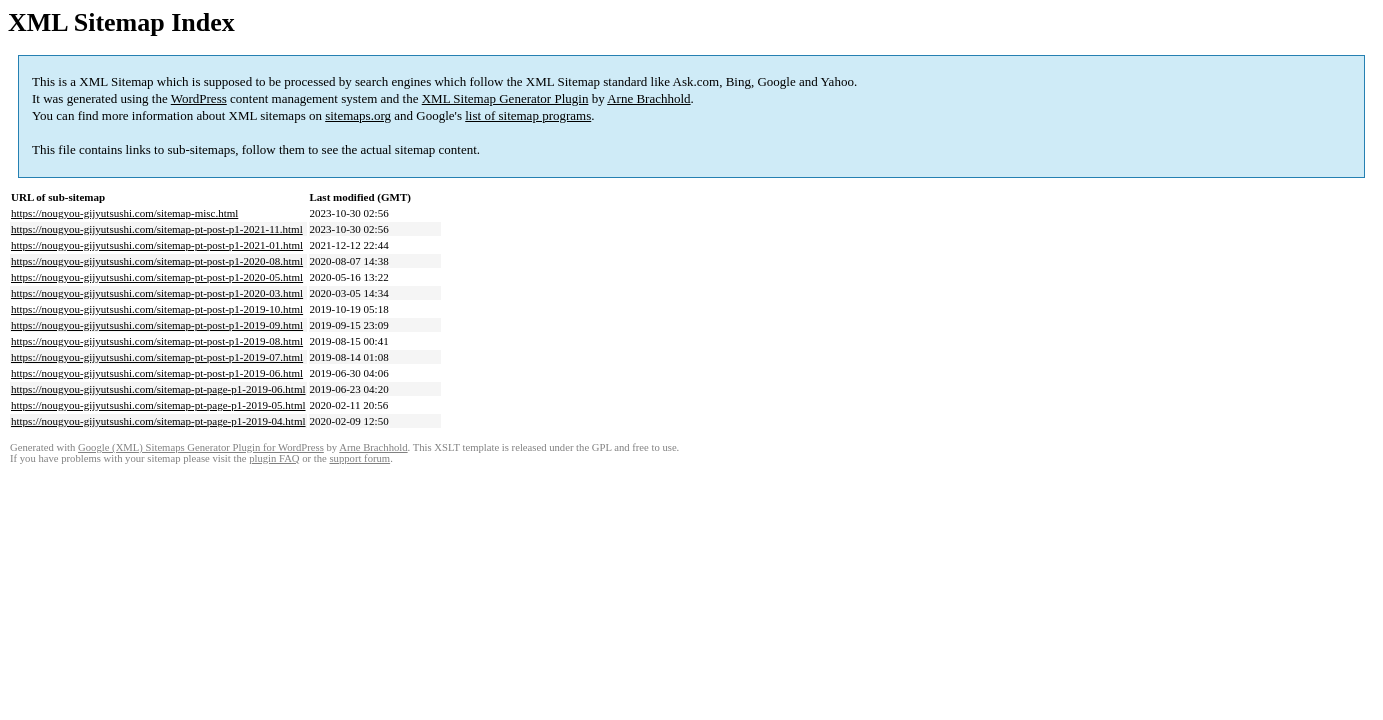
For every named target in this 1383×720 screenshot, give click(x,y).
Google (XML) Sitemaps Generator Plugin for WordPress (201, 447)
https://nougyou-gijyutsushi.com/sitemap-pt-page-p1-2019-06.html (158, 389)
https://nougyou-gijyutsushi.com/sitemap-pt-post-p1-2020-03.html (157, 293)
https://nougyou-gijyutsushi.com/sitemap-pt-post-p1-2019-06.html (157, 373)
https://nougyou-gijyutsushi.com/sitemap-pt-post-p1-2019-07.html (157, 357)
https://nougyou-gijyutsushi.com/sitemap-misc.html (124, 213)
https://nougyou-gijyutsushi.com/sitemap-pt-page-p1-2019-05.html (158, 405)
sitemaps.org (358, 115)
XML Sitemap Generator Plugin (505, 98)
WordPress (199, 98)
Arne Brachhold (648, 98)
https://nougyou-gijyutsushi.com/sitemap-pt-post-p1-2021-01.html (157, 245)
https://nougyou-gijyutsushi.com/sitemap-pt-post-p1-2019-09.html (157, 325)
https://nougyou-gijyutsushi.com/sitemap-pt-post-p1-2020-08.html (157, 261)
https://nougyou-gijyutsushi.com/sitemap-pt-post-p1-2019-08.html (157, 341)
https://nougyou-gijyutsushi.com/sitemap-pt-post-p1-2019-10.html (157, 309)
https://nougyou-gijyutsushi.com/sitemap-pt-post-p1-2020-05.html (157, 277)
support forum (359, 458)
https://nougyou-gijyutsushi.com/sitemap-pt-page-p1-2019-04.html (158, 421)
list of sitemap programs (528, 115)
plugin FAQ (274, 458)
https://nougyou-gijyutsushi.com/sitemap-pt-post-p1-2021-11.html (157, 229)
